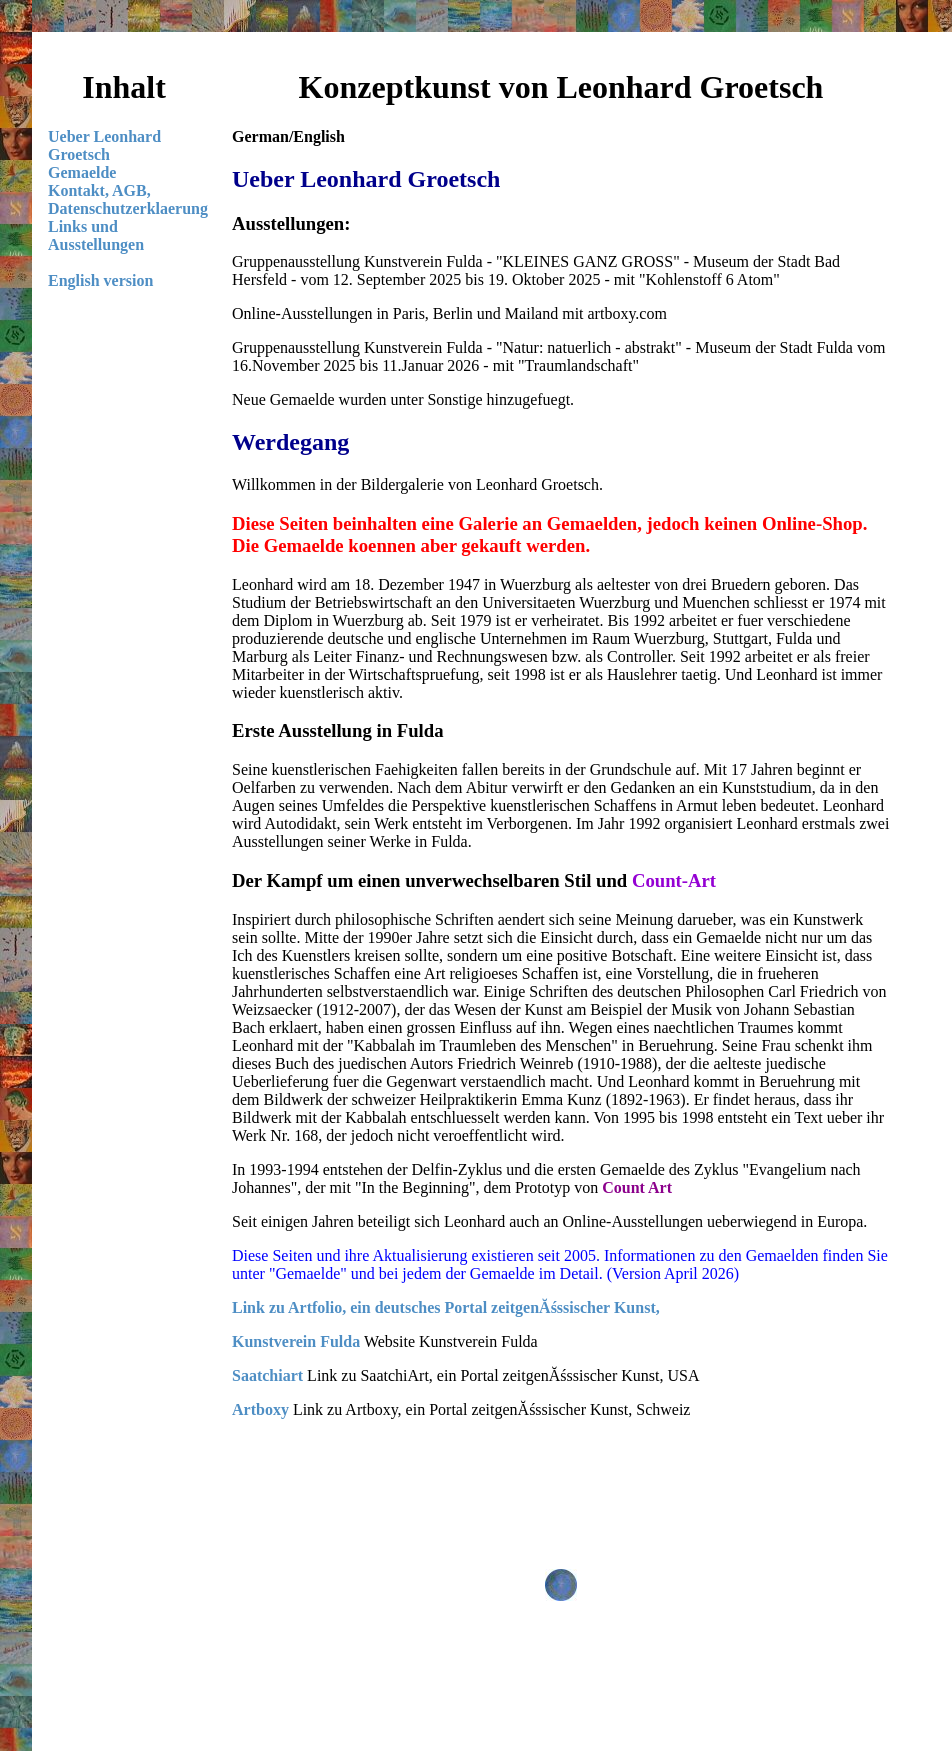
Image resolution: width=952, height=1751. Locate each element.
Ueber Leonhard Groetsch (104, 145)
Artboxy (260, 1409)
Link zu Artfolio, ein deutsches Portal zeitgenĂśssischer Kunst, (446, 1307)
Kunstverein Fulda (296, 1341)
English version (100, 280)
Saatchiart (267, 1375)
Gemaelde (82, 172)
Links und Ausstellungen (96, 235)
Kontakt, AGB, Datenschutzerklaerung (128, 199)
